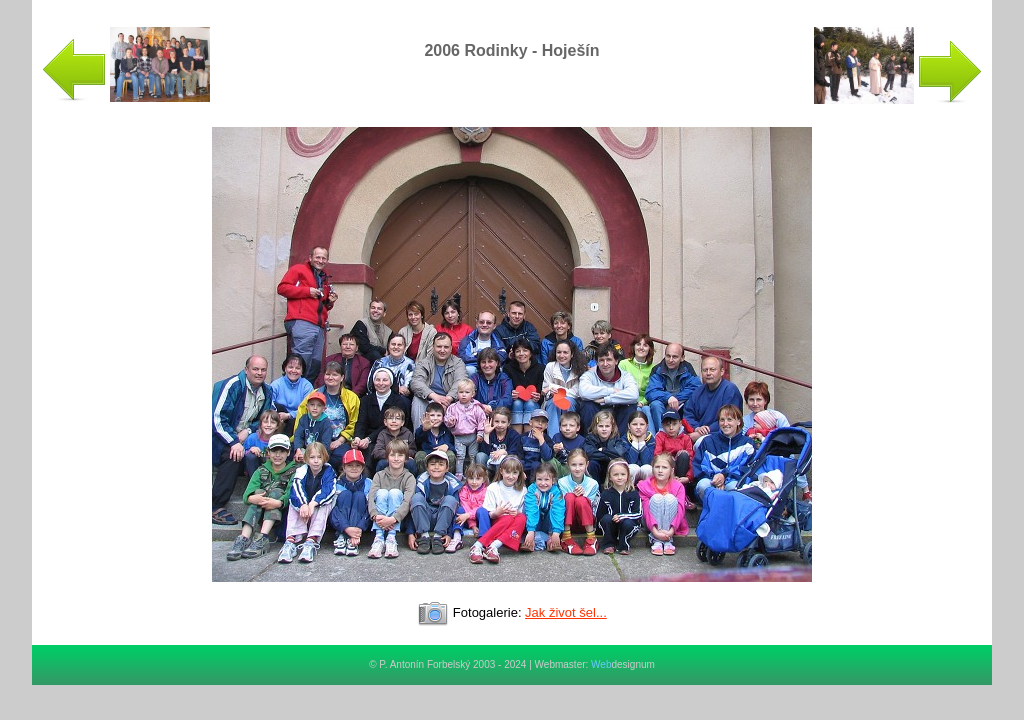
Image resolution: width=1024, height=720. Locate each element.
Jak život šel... (566, 612)
